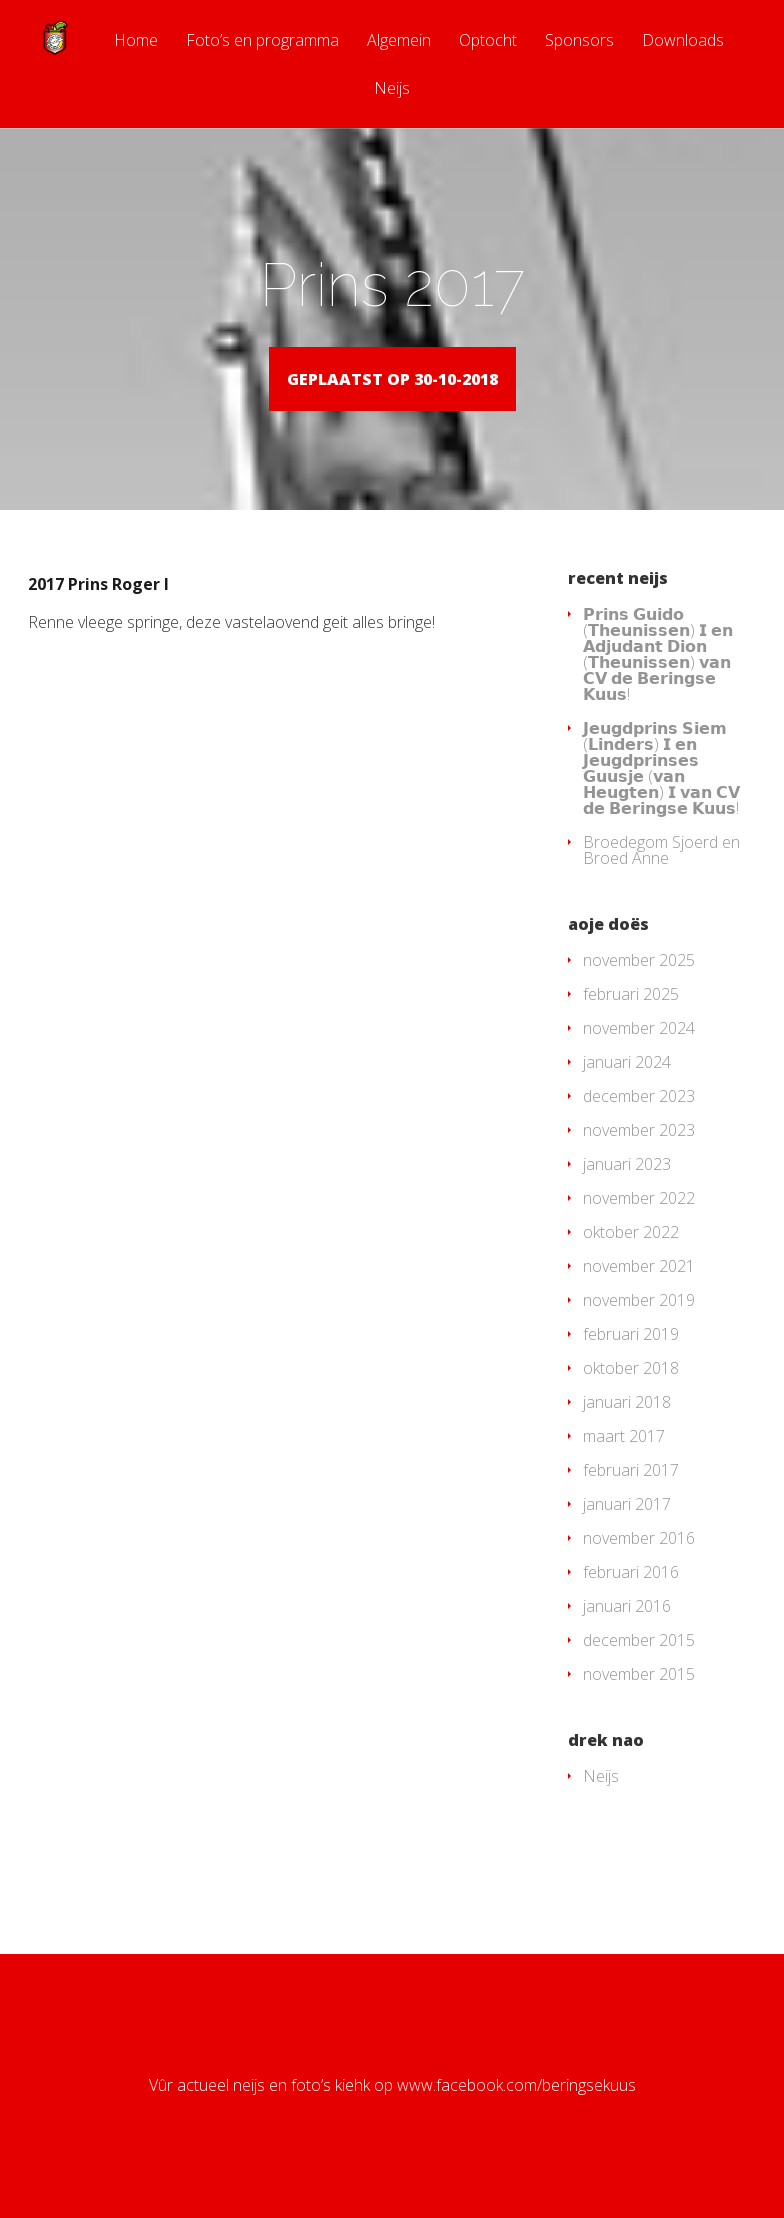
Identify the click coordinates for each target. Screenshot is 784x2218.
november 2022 (639, 1227)
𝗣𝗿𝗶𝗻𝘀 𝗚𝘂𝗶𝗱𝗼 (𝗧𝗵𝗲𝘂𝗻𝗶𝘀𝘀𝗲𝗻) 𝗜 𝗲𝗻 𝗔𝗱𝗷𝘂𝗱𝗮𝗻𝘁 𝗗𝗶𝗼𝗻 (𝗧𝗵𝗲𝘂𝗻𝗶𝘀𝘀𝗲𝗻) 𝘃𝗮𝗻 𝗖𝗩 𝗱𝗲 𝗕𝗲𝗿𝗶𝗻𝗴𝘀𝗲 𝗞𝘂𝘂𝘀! (658, 683)
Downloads (683, 41)
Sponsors (579, 41)
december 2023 (639, 1125)
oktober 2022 (631, 1261)
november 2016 (639, 1567)
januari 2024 (627, 1091)
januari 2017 (627, 1533)
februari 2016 (631, 1601)
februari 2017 (631, 1499)
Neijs (392, 89)
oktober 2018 (631, 1397)
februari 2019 (631, 1363)
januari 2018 (627, 1431)
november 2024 (639, 1057)
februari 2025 (631, 1023)
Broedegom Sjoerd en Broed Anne (661, 879)
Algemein (399, 41)
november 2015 (639, 1703)
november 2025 (639, 989)
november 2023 (639, 1159)
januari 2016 (627, 1635)
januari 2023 (627, 1193)
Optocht (488, 41)
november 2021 (639, 1295)
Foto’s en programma (262, 41)
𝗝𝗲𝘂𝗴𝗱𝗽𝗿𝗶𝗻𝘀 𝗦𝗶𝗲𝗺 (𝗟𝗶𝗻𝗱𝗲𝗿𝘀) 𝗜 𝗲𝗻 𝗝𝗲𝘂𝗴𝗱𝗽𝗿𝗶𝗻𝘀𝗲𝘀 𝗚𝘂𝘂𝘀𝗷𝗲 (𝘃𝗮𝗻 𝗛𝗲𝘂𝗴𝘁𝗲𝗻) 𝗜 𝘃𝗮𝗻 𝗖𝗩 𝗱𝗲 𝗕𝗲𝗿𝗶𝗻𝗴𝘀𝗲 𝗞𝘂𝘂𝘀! (661, 797)
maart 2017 (624, 1465)
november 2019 (639, 1329)
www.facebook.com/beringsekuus (516, 2114)
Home (136, 41)
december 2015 (639, 1669)
